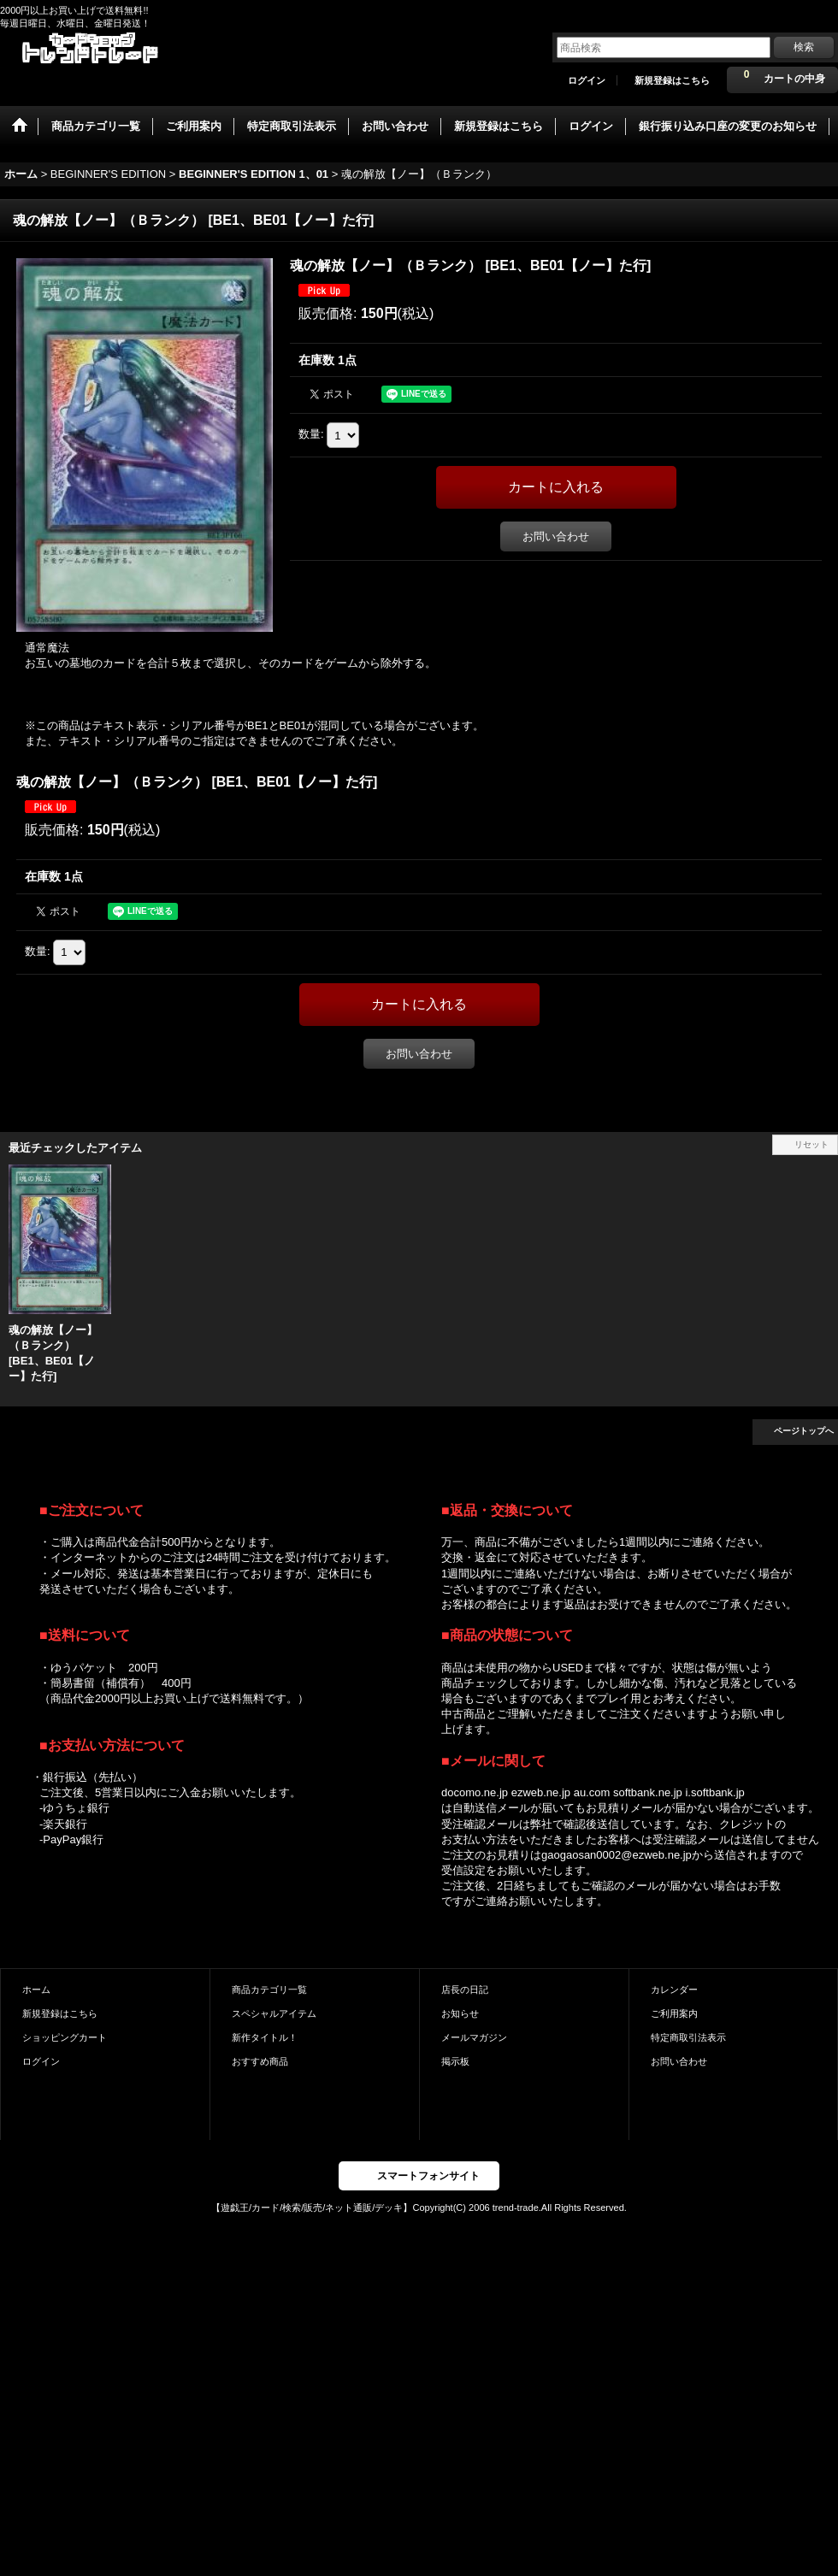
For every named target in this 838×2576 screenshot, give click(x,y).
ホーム (36, 1989)
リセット (811, 1144)
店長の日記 (464, 1989)
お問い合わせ (555, 536)
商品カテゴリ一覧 (269, 1989)
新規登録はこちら (672, 80)
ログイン (586, 80)
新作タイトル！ (265, 2037)
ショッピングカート (64, 2037)
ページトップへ (804, 1430)
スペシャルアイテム (274, 2013)
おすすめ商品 (260, 2061)
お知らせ (460, 2013)
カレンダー (674, 1989)
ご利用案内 (674, 2013)
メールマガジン (474, 2037)
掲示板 (455, 2061)
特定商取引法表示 (688, 2037)
